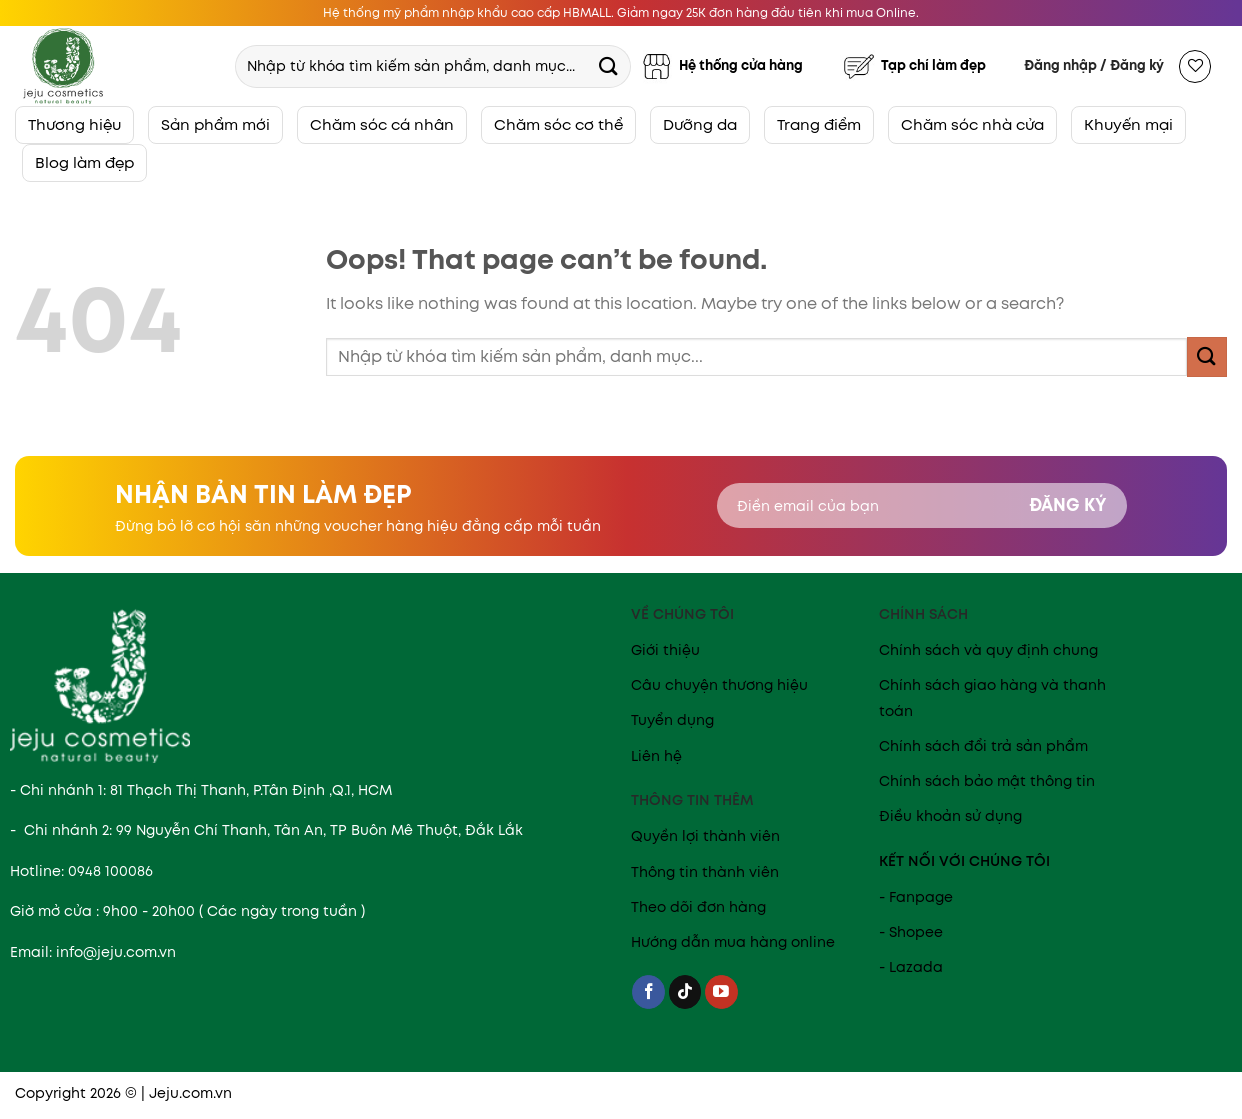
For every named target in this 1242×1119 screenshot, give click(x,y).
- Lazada (911, 967)
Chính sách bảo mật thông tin (987, 781)
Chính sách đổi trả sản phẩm (983, 746)
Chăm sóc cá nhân (382, 124)
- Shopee (911, 932)
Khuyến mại (1128, 124)
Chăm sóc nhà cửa (972, 124)
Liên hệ (656, 756)
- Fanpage (916, 897)
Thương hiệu (74, 124)
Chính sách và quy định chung (988, 650)
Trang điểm (819, 124)
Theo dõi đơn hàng (698, 907)
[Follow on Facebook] (648, 992)
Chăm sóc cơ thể (558, 124)
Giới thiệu (665, 650)
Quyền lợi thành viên (705, 836)
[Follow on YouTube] (721, 992)
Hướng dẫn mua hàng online (733, 942)
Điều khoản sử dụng (950, 816)
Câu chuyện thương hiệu (719, 685)
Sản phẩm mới (215, 124)
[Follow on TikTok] (685, 992)
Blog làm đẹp (84, 162)
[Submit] (608, 65)
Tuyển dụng (672, 720)
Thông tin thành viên (705, 872)
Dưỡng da (700, 124)
